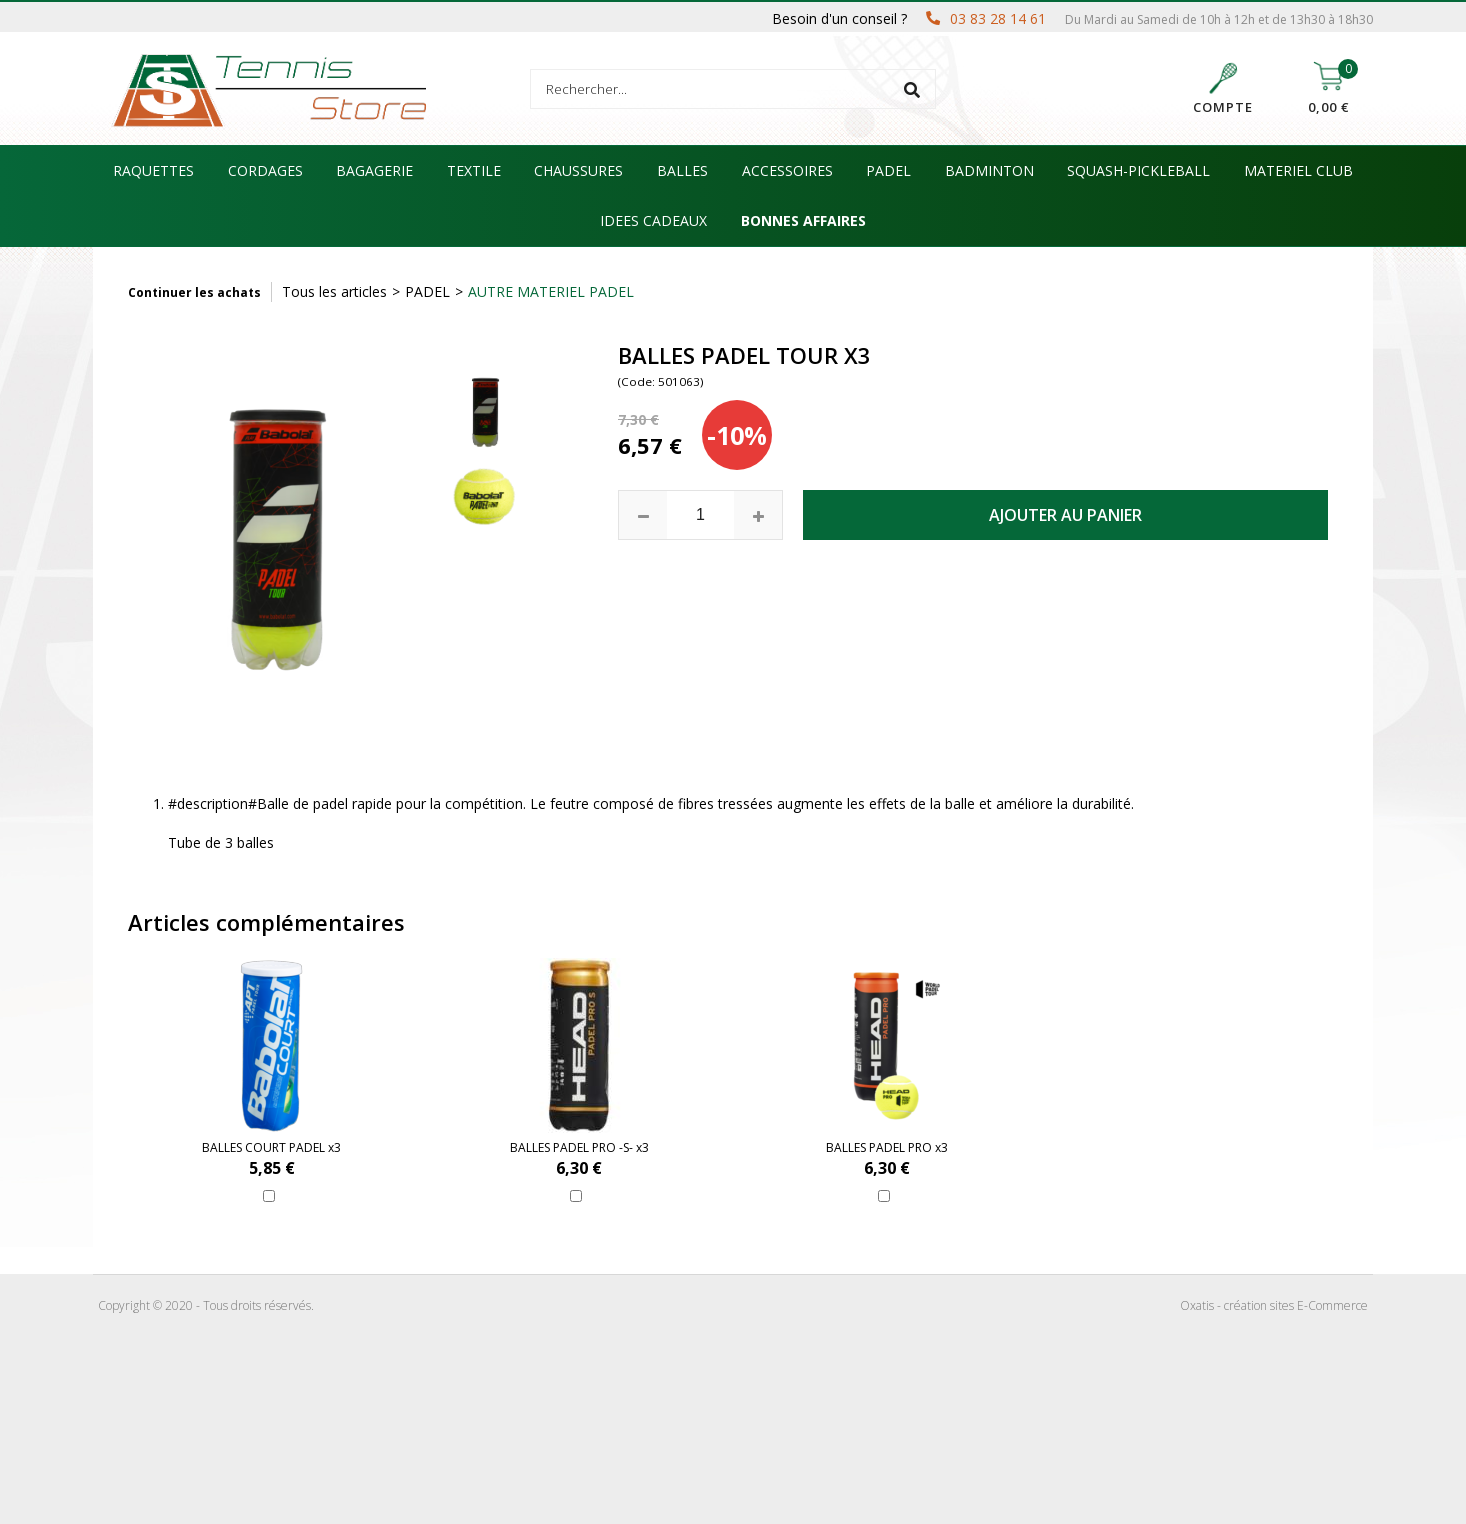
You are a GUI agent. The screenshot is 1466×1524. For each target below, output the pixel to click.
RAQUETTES (153, 170)
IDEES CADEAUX (653, 220)
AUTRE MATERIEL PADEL (551, 291)
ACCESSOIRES (787, 170)
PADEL (888, 170)
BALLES (682, 170)
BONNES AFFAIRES (803, 220)
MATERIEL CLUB (1298, 170)
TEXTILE (474, 170)
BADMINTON (989, 170)
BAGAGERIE (374, 170)
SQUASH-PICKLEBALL (1138, 170)
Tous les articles (334, 291)
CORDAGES (265, 170)
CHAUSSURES (578, 170)
